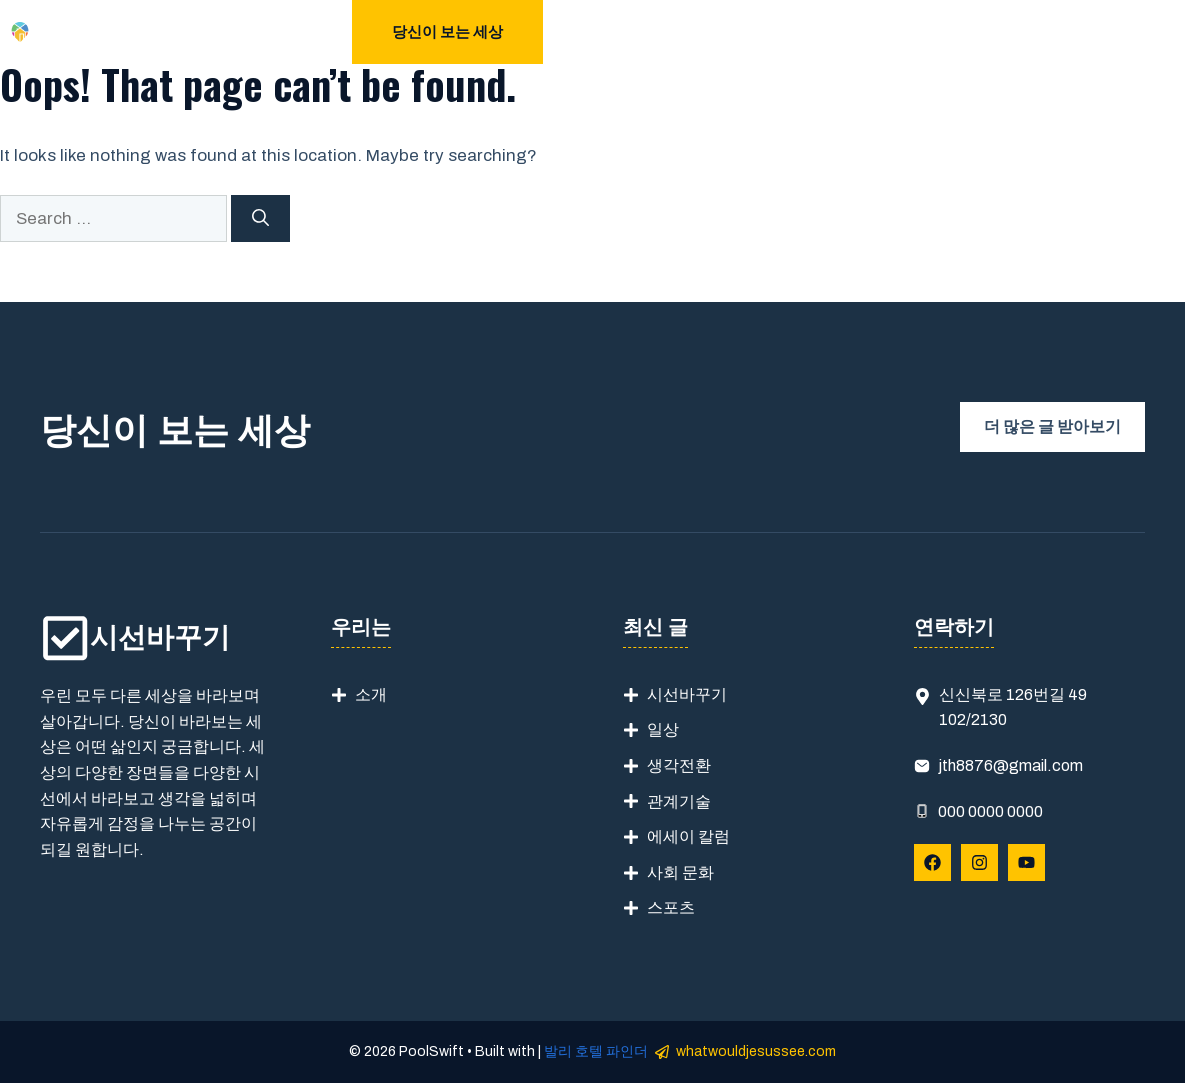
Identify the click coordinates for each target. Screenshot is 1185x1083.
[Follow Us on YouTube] (1026, 862)
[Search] (260, 219)
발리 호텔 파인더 (596, 1051)
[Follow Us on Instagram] (979, 862)
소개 (371, 694)
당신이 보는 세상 (447, 32)
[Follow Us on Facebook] (932, 862)
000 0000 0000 (990, 811)
